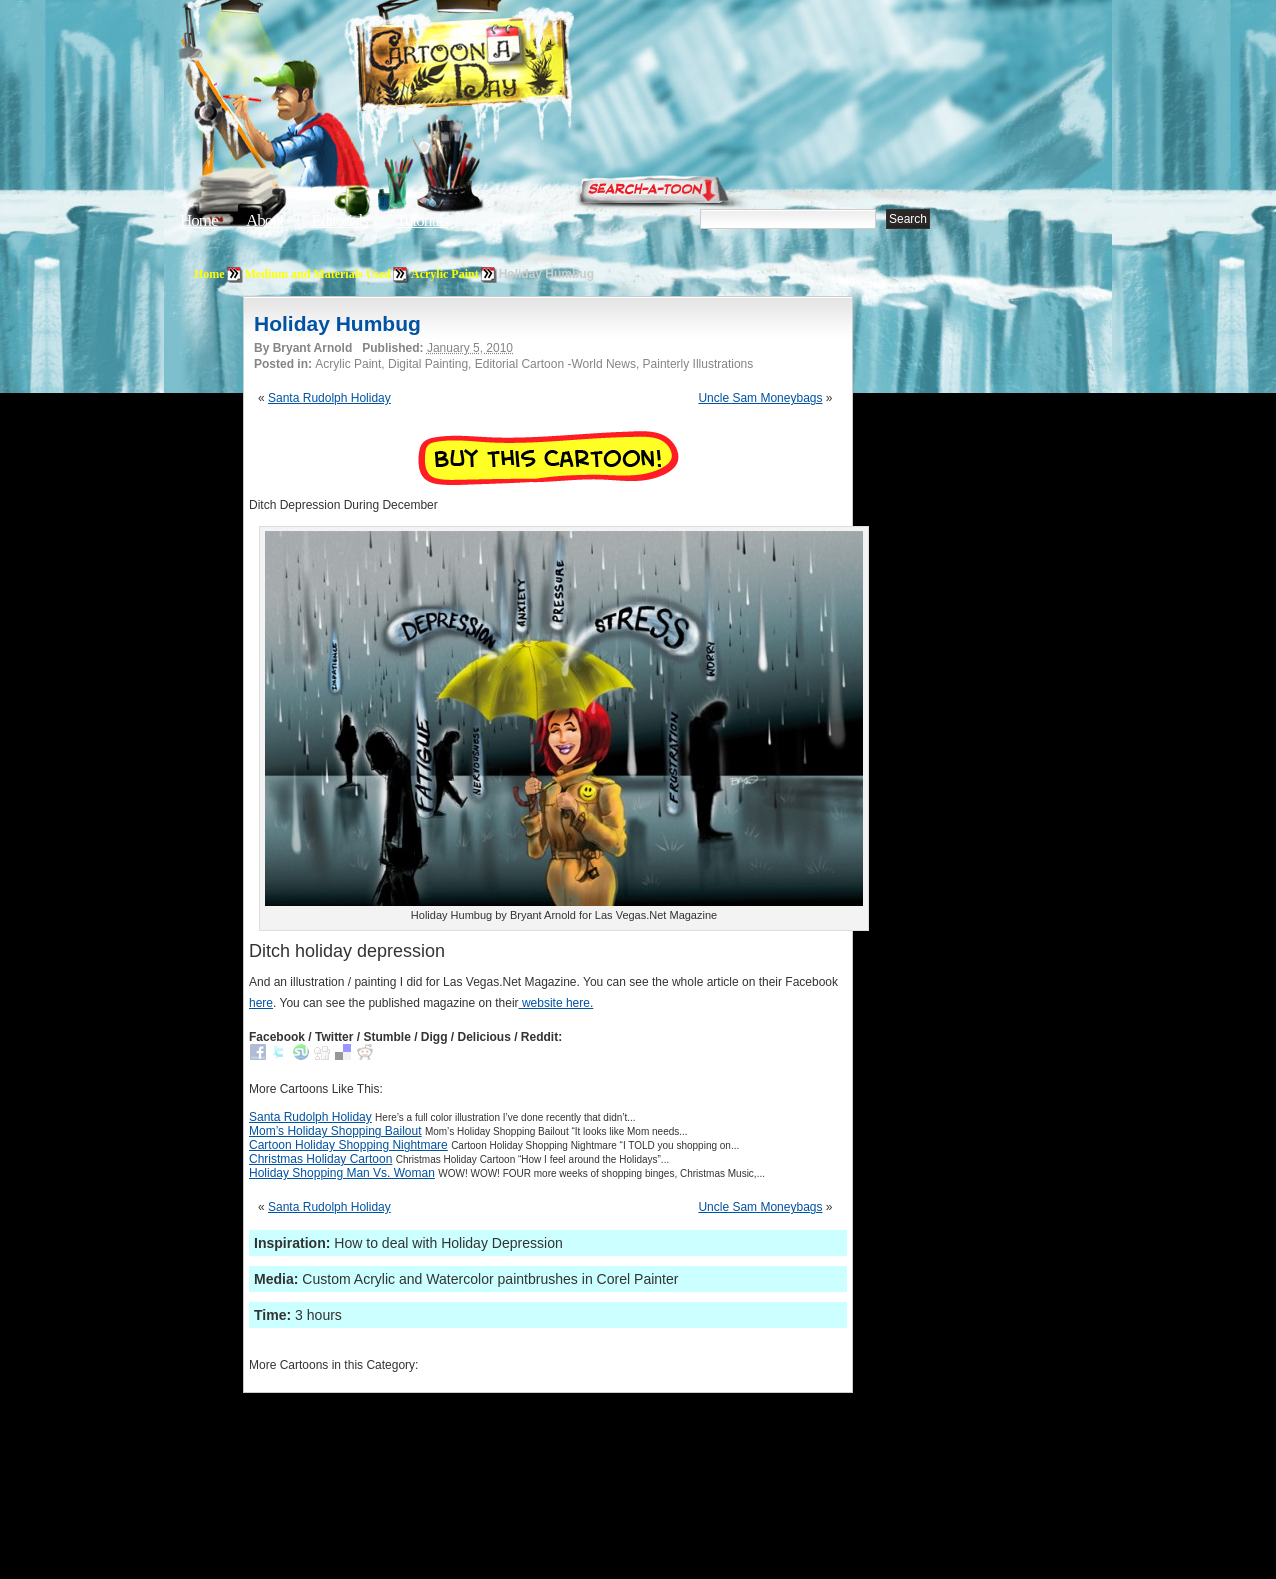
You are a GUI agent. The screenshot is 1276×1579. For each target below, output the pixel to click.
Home (199, 220)
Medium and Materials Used (318, 274)
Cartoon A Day (512, 66)
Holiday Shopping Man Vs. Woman (342, 1173)
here (261, 1003)
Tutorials (422, 220)
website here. (556, 1003)
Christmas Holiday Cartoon (320, 1159)
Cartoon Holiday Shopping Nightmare (348, 1145)
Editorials (340, 220)
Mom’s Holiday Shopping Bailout (335, 1131)
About (265, 220)
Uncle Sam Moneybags (760, 398)
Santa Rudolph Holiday (329, 398)
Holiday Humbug (337, 323)
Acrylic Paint (445, 274)
